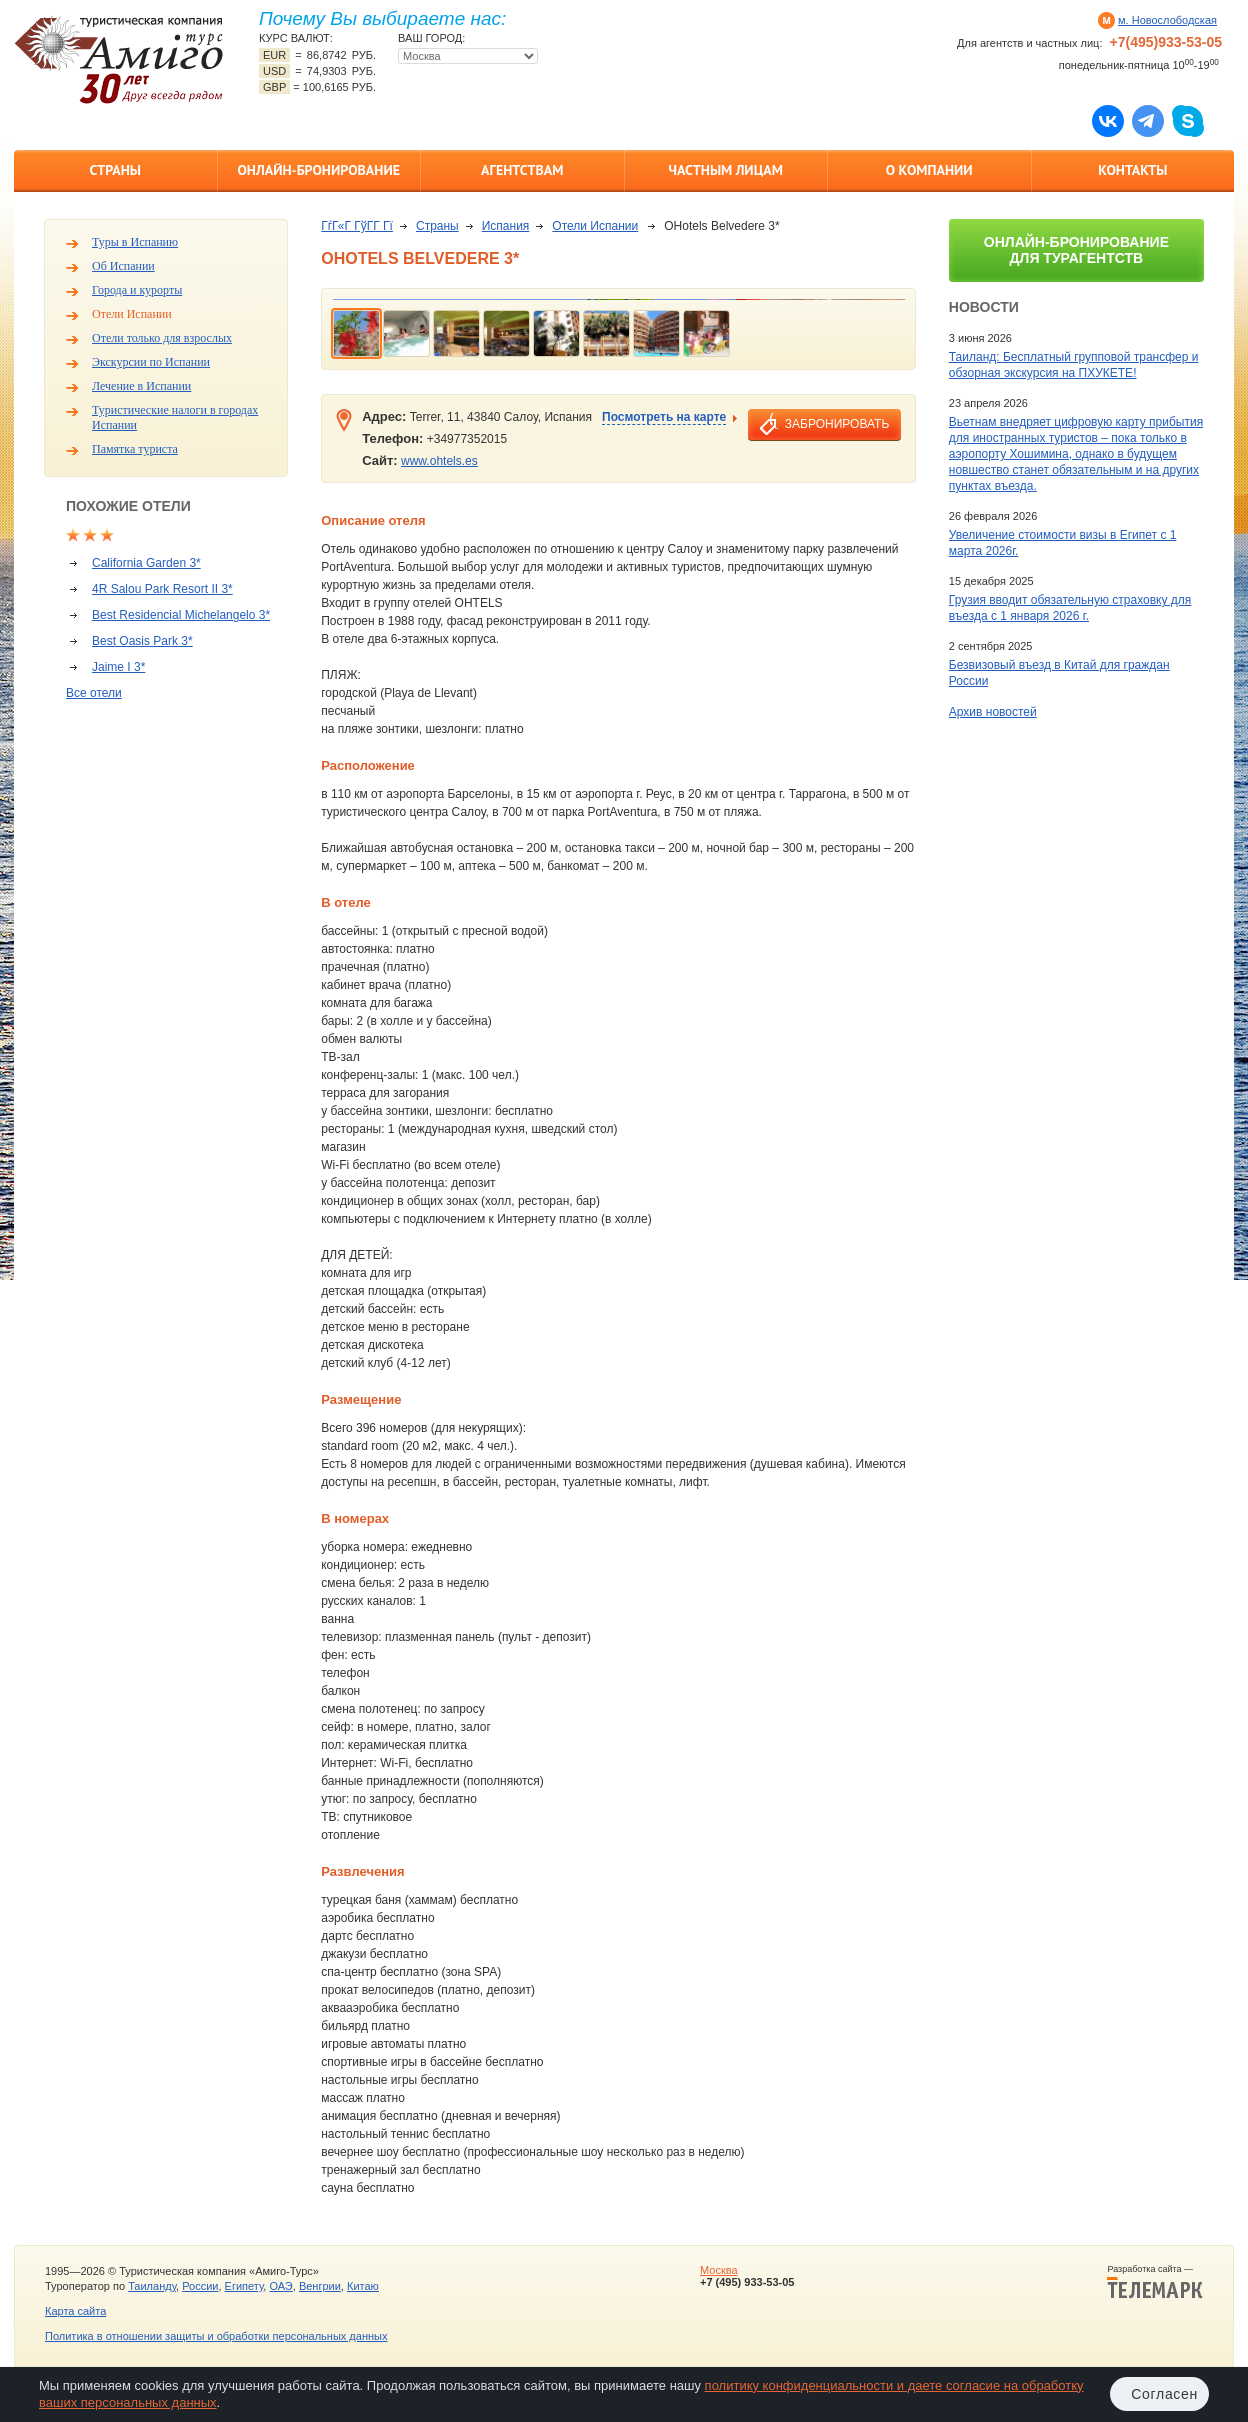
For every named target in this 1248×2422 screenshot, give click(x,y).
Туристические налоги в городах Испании (175, 417)
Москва (719, 2270)
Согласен (1164, 2394)
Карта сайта (75, 2311)
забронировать (837, 424)
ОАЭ (280, 2286)
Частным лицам (726, 170)
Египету (244, 2286)
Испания (506, 226)
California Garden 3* (146, 563)
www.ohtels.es (439, 461)
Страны (115, 170)
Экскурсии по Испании (151, 362)
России (200, 2286)
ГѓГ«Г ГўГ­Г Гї (357, 226)
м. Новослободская (1167, 20)
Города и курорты (137, 290)
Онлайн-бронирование (318, 170)
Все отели (94, 693)
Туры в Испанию (135, 242)
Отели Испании (132, 314)
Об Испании (123, 266)
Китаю (363, 2286)
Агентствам (522, 170)
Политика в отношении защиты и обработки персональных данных (216, 2336)
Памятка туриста (135, 449)
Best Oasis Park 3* (142, 641)
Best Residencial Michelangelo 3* (181, 615)
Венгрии (320, 2286)
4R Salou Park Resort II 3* (162, 589)
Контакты (1132, 170)
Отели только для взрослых (162, 338)
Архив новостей (993, 712)
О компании (929, 170)
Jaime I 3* (118, 667)
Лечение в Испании (141, 386)
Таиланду (152, 2286)
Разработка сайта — (1155, 2282)
